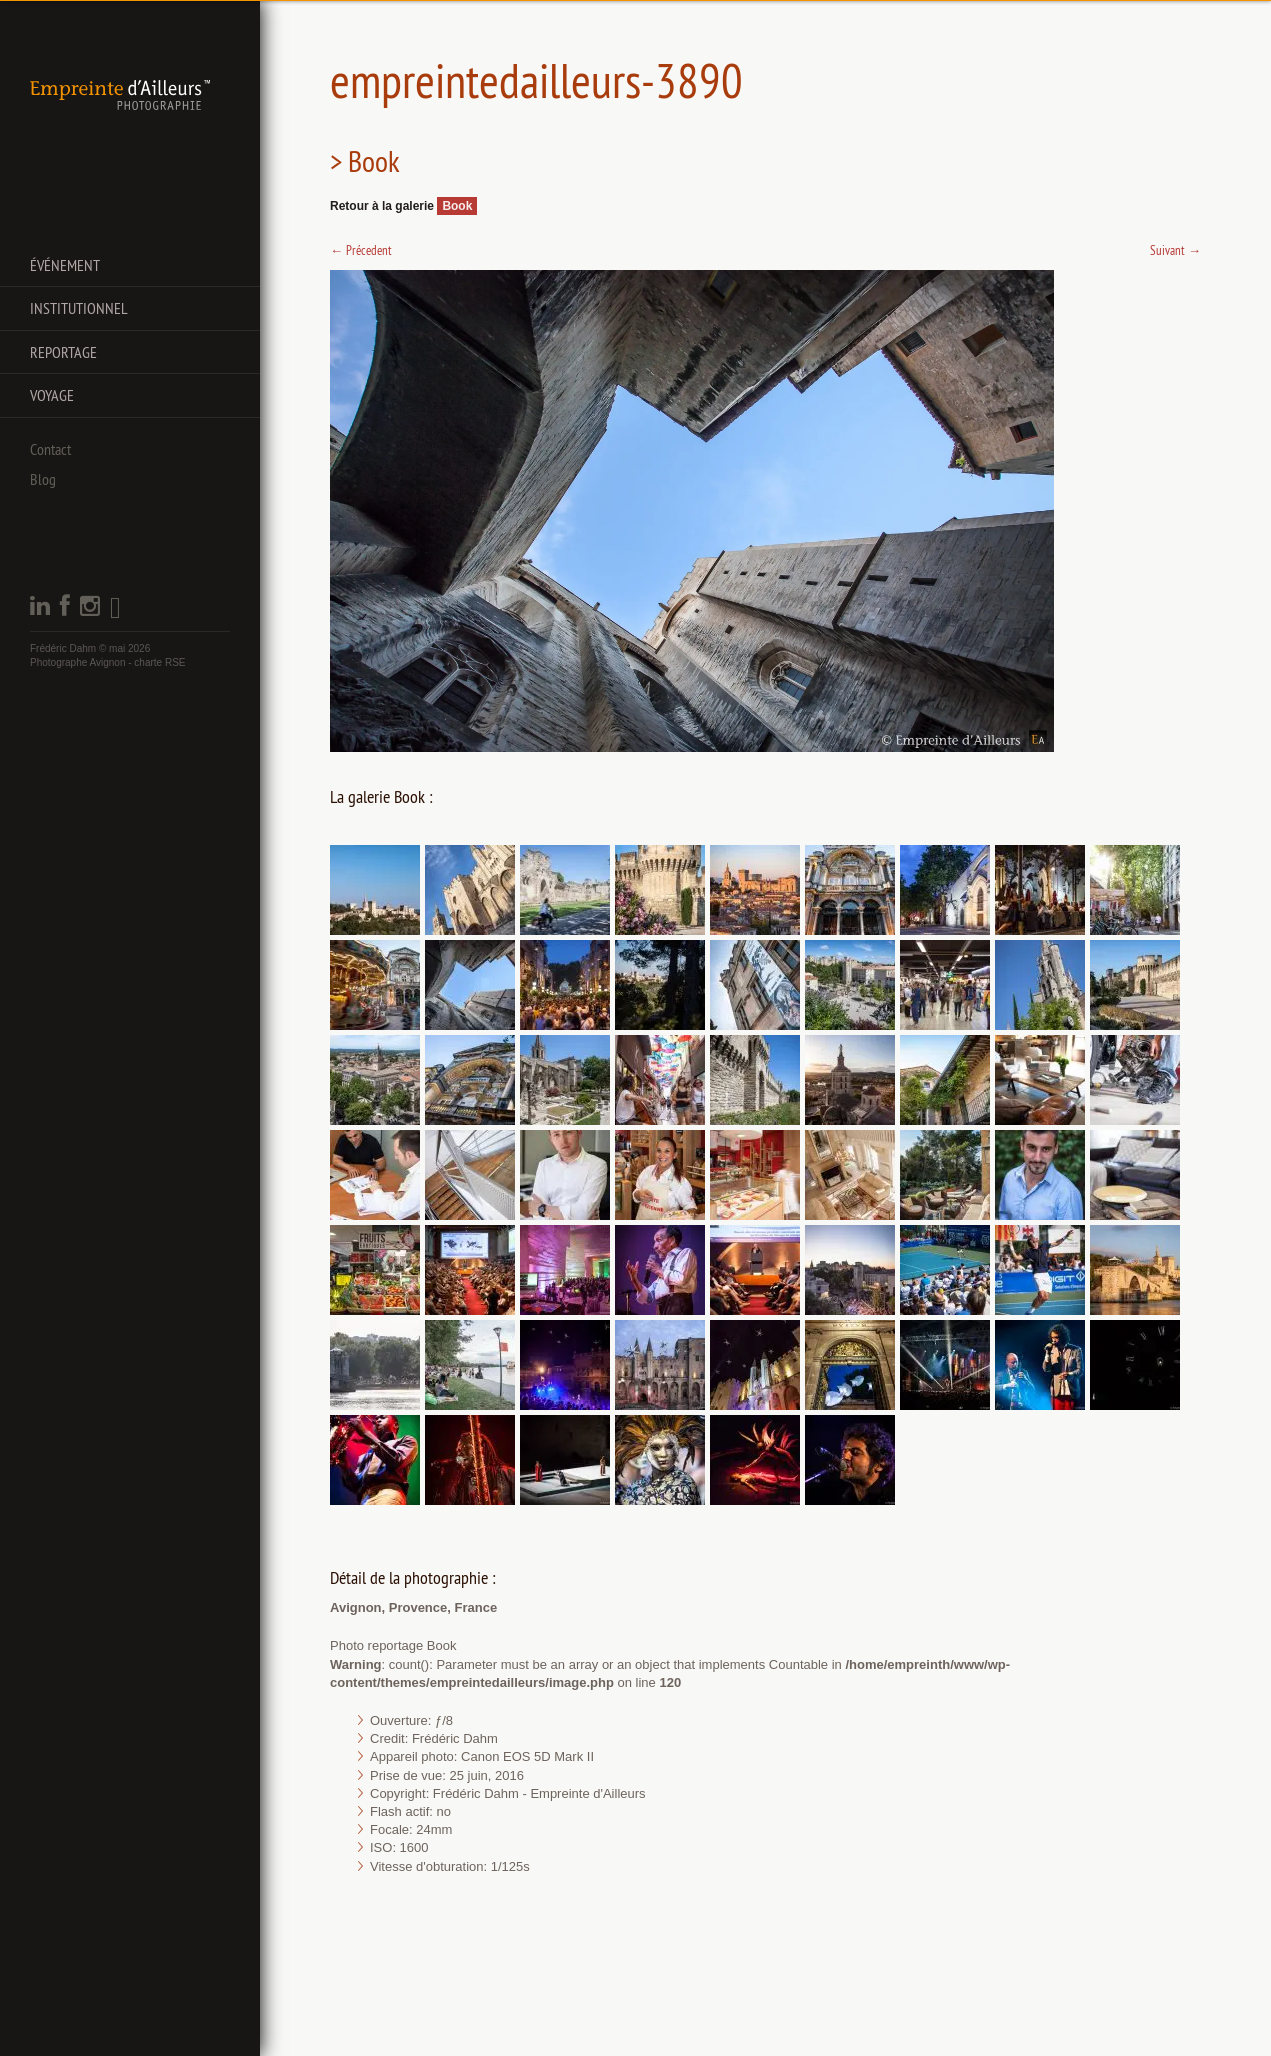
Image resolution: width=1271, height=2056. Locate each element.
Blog (43, 479)
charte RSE (159, 662)
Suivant (1175, 250)
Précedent (361, 250)
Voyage (52, 395)
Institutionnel (79, 308)
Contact (50, 449)
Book (457, 206)
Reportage (63, 352)
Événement (65, 265)
